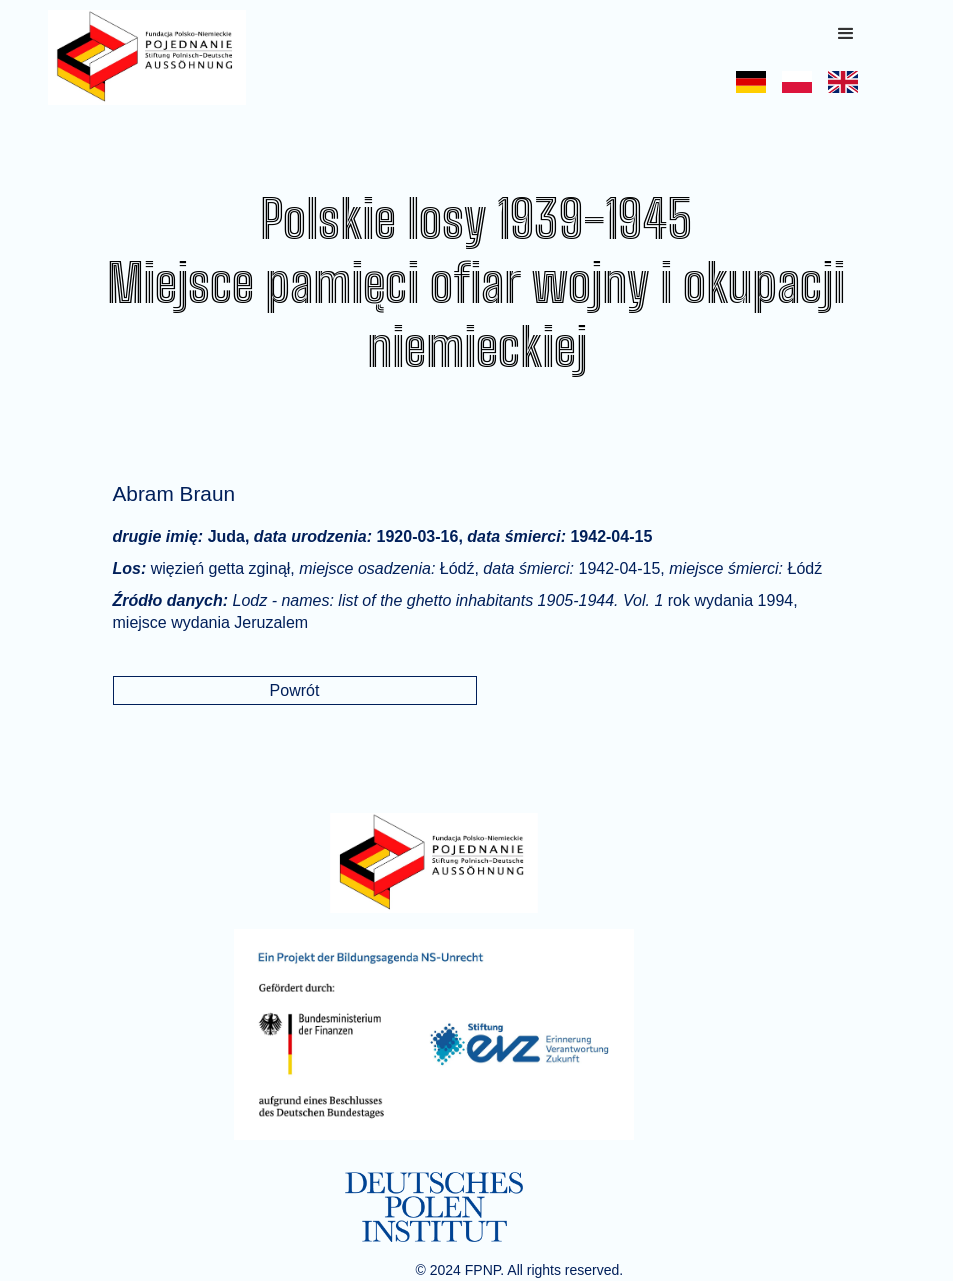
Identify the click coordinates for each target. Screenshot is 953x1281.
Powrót (295, 690)
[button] (846, 34)
